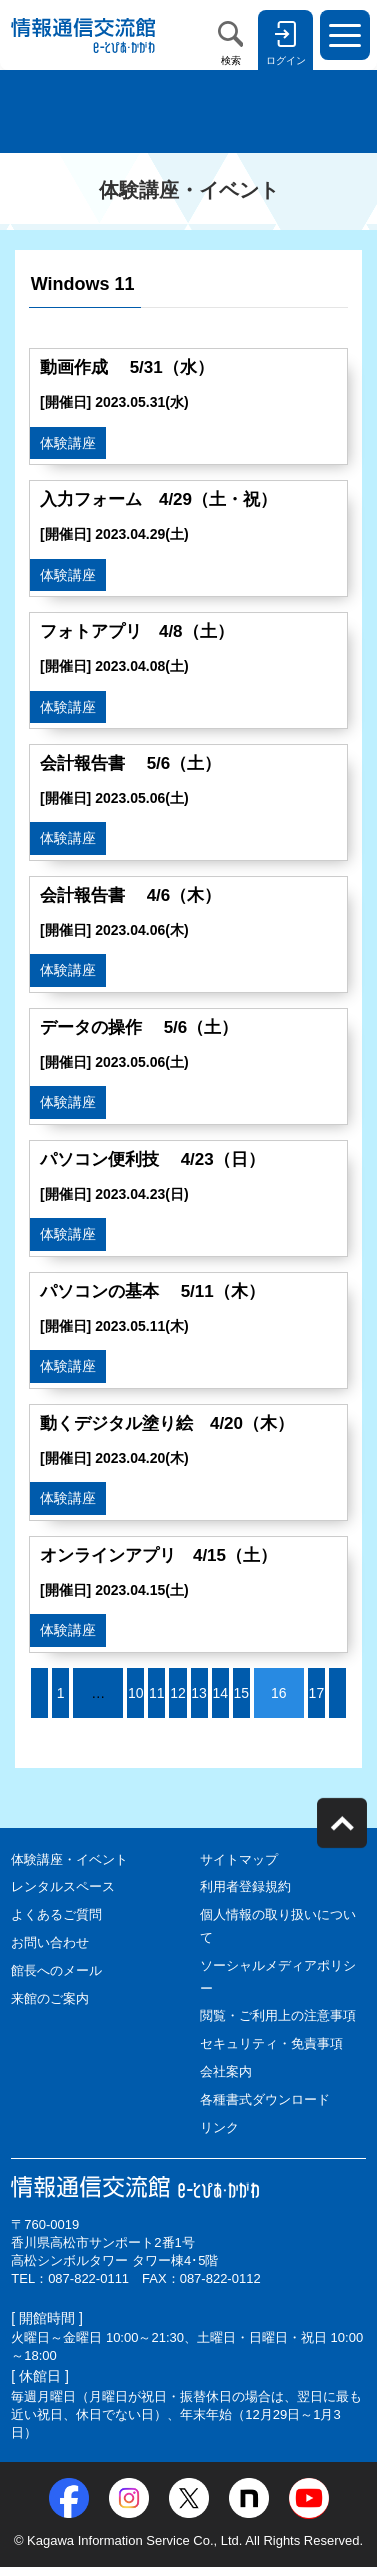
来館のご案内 (50, 1998)
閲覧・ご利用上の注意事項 (278, 2015)
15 (241, 1693)
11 (157, 1693)
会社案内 (226, 2071)
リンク (219, 2127)
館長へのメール (56, 1970)
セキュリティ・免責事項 (271, 2043)
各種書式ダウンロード (265, 2099)
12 (178, 1693)
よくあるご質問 (56, 1914)
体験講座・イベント (69, 1859)
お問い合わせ (50, 1942)
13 (199, 1693)
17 (317, 1693)
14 (220, 1693)
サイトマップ (239, 1859)
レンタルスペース (63, 1886)
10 (136, 1693)
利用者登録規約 (245, 1886)
